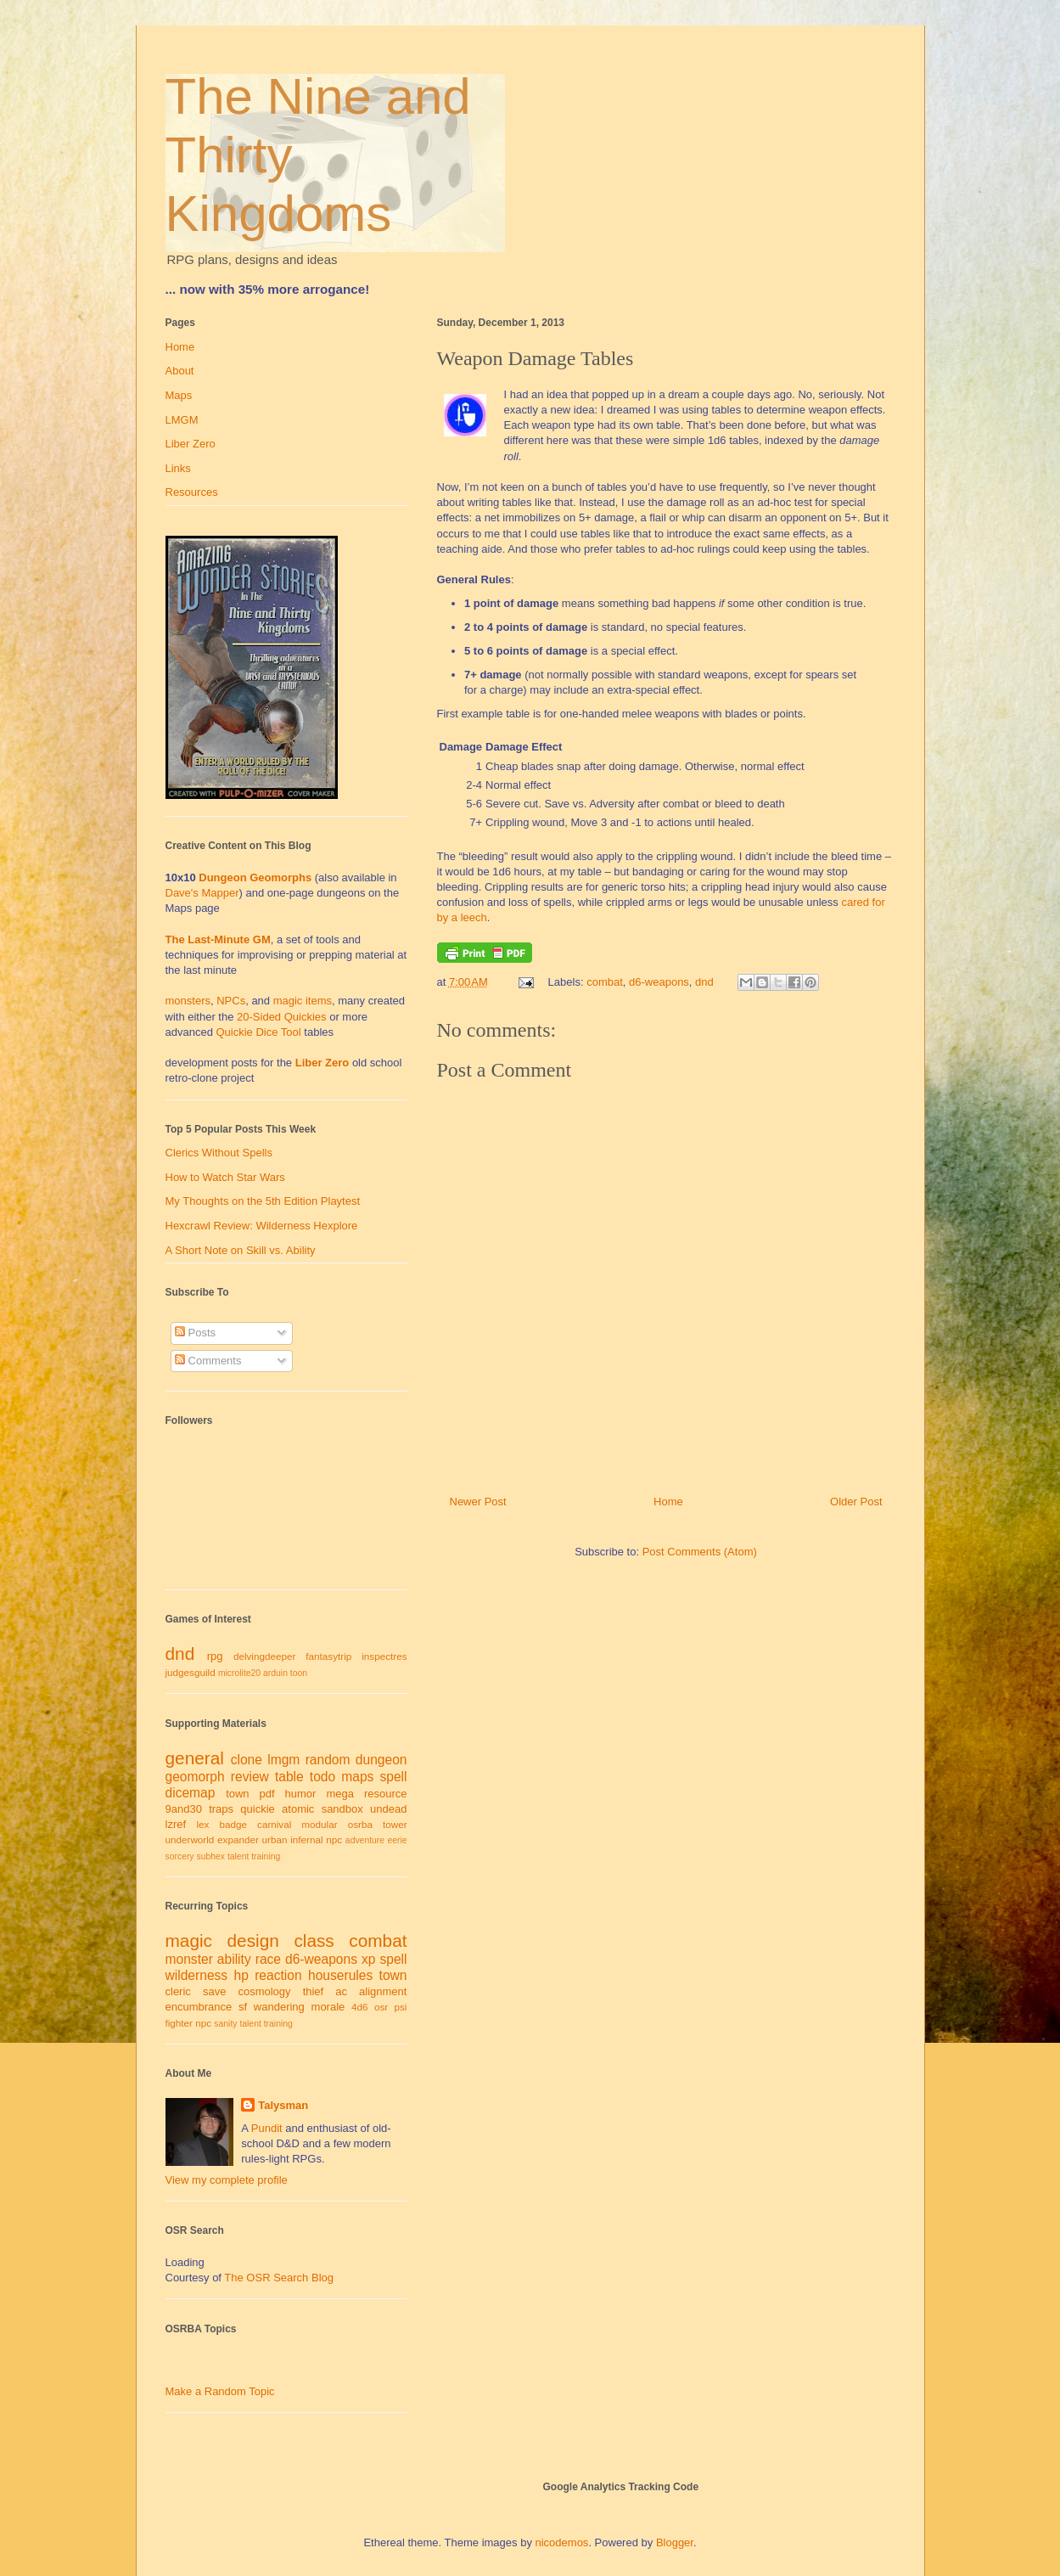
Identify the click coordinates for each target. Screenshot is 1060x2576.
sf (242, 2006)
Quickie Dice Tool (258, 1032)
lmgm (283, 1759)
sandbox (342, 1809)
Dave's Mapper (202, 892)
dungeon (381, 1759)
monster (189, 1959)
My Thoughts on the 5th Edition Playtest (263, 1201)
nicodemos (562, 2542)
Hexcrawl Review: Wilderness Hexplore (261, 1225)
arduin (275, 1673)
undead (388, 1809)
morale (328, 2006)
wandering (279, 2006)
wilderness (196, 1975)
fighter (179, 2022)
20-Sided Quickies (282, 1016)
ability (234, 1959)
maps (357, 1776)
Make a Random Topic (220, 2391)
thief (313, 1991)
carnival (274, 1824)
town (237, 1793)
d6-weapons (659, 982)
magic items (302, 1000)
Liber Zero (190, 443)
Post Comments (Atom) (699, 1551)
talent (238, 1856)
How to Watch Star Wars (225, 1177)
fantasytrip (328, 1656)
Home (668, 1501)
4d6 (359, 2006)
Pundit (267, 2128)
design (253, 1940)
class (314, 1940)
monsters (187, 1000)
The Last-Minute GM (218, 939)
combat (604, 982)
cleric (178, 1991)
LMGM (182, 419)
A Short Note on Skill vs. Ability (240, 1250)
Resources (191, 492)
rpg (215, 1656)
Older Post (856, 1501)
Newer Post (478, 1501)
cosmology (264, 1991)
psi (401, 2006)
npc (334, 1839)
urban (275, 1839)
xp (368, 1959)
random (328, 1759)
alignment (383, 1991)
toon (298, 1673)
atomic (298, 1809)
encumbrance (199, 2006)
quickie (257, 1809)
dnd (704, 982)
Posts (195, 1332)
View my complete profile (226, 2180)
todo (322, 1776)
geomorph (195, 1776)
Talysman (283, 2105)
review (250, 1776)
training (265, 1856)
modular (319, 1824)
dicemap (190, 1793)
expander (238, 1839)
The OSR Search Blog (279, 2277)
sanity (225, 2023)
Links (178, 468)
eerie (397, 1840)
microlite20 (239, 1673)
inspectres (384, 1656)
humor (301, 1793)
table (289, 1776)
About (179, 370)
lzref (176, 1824)
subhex (210, 1856)
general (194, 1758)
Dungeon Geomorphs (255, 877)
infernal (306, 1839)
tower (395, 1824)
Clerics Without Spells (218, 1152)
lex (202, 1824)
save (214, 1991)
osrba (360, 1824)
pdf (267, 1793)
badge (233, 1824)
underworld (190, 1839)
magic (188, 1940)
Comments (208, 1360)
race (268, 1959)
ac (341, 1991)
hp (240, 1975)
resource (385, 1793)
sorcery (179, 1856)
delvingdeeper (264, 1656)
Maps (179, 395)
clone (246, 1759)
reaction (278, 1975)
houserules (340, 1975)
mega (340, 1793)
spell (393, 1776)
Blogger (674, 2542)
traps (221, 1809)
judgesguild (190, 1672)
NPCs (230, 1000)
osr (381, 2006)
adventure (364, 1840)
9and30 (183, 1809)
